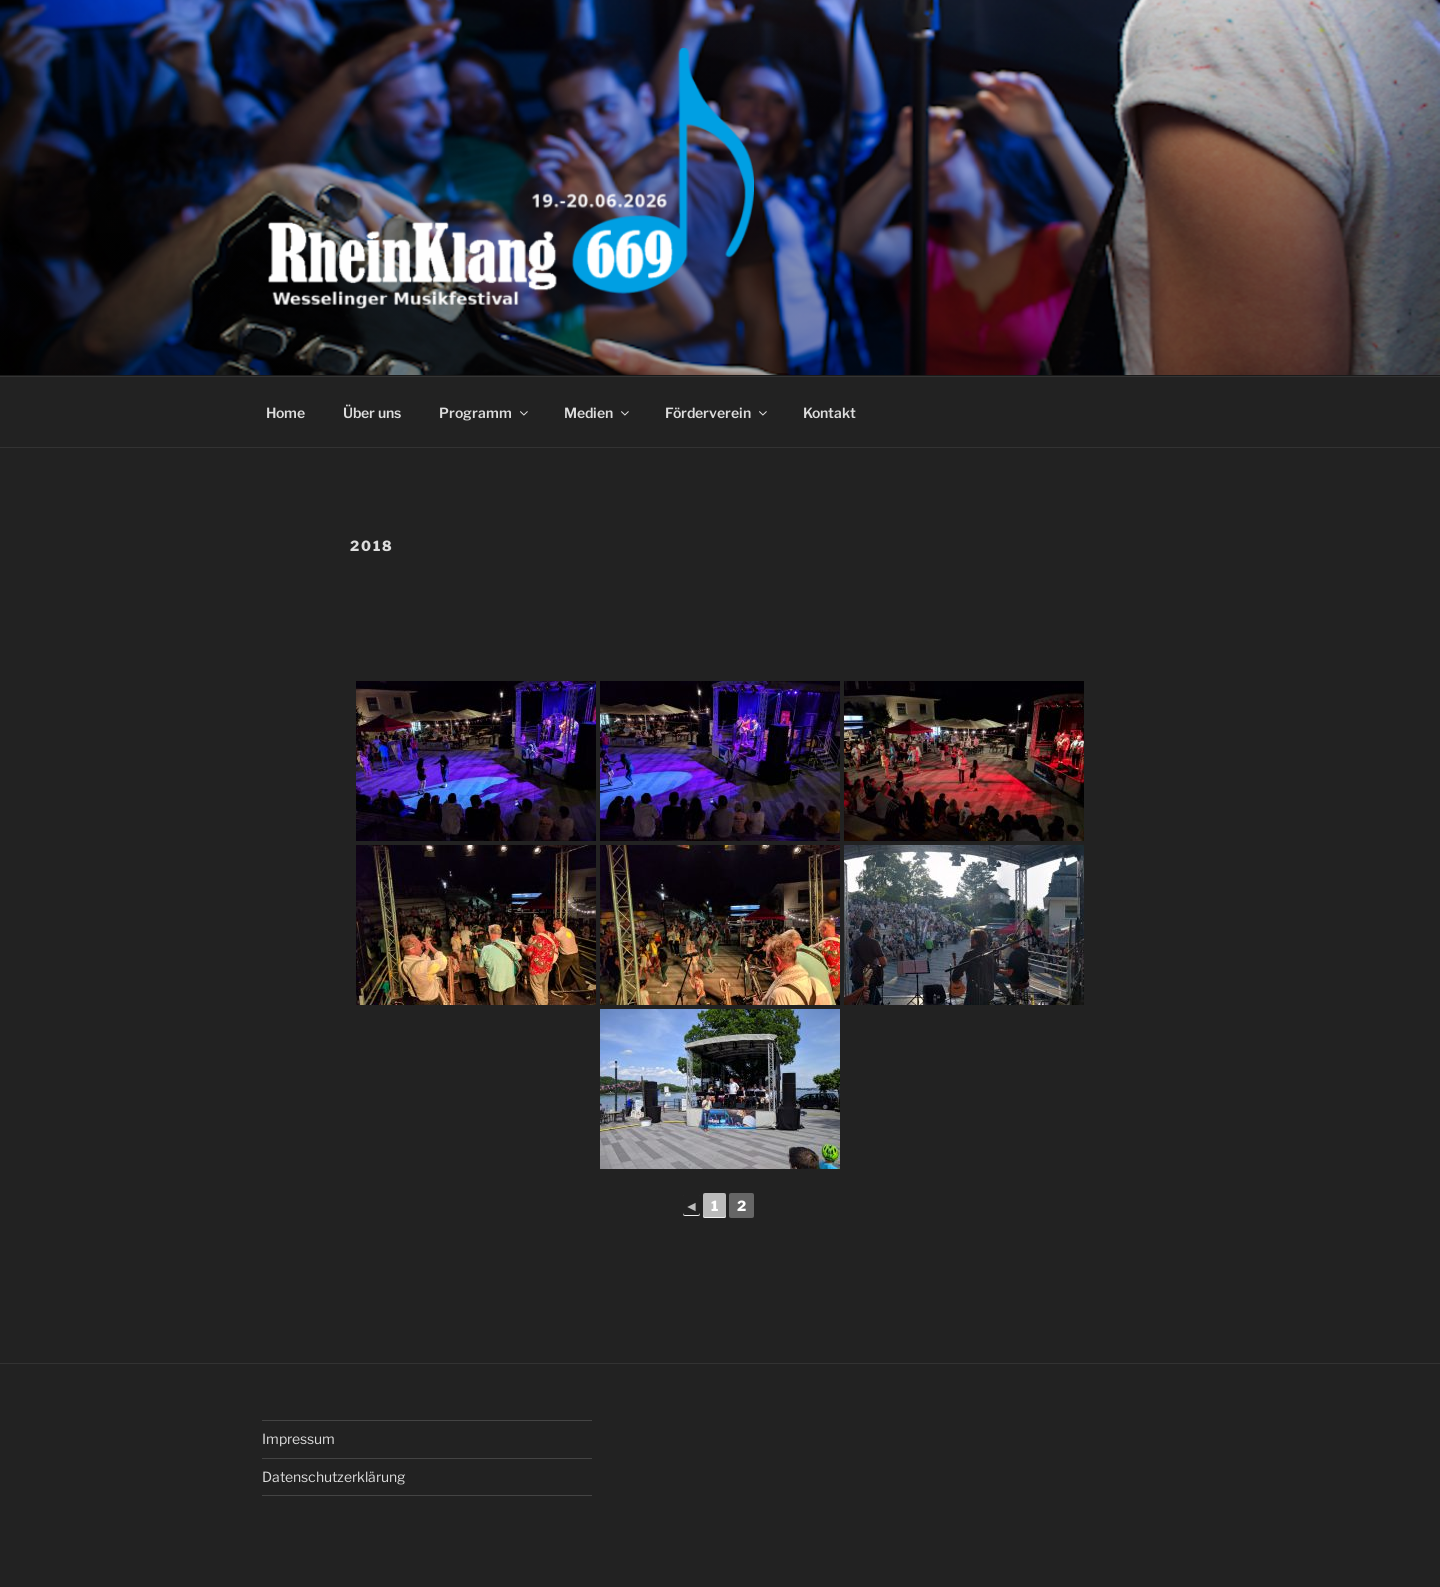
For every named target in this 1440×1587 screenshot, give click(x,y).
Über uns (372, 412)
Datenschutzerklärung (333, 1476)
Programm (485, 412)
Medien (598, 412)
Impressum (298, 1438)
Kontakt (829, 412)
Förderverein (717, 412)
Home (285, 412)
